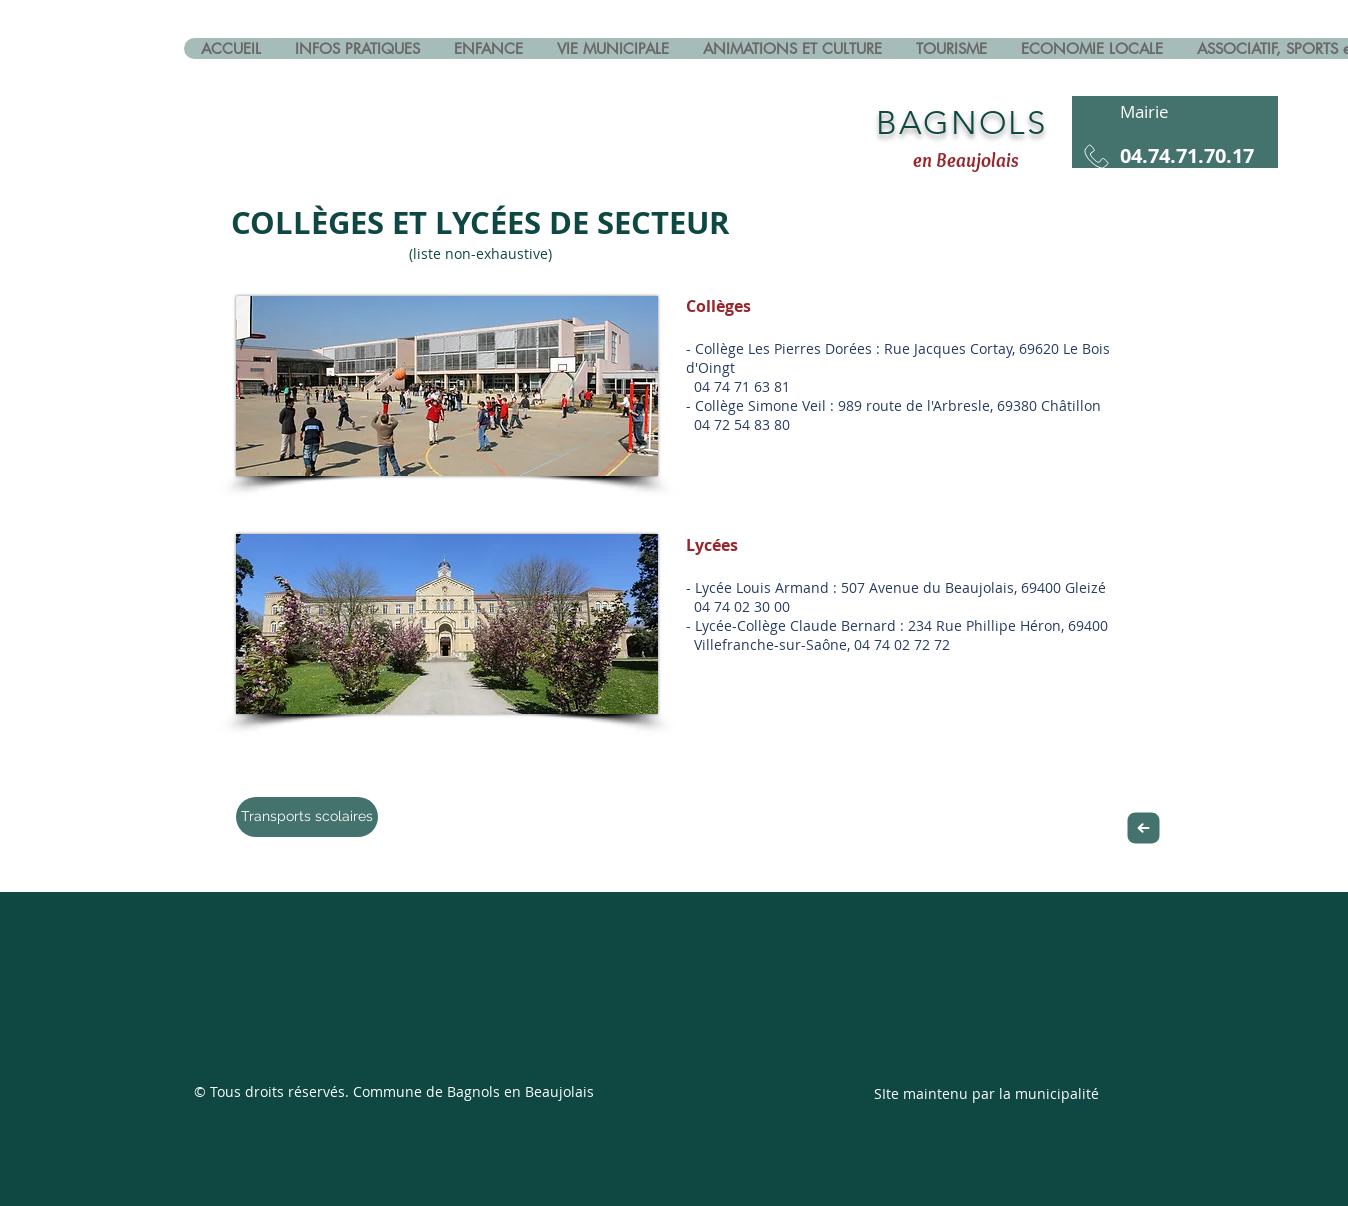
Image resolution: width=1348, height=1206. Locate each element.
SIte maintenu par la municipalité (986, 1093)
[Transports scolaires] (307, 817)
